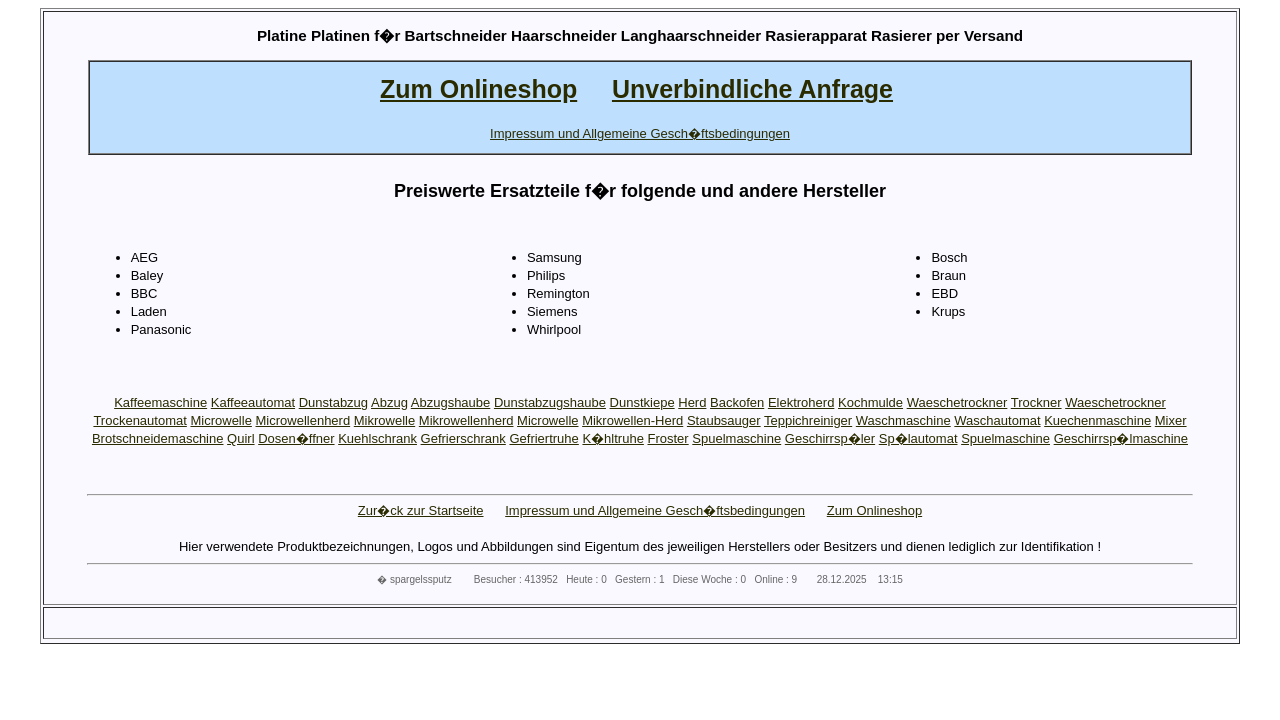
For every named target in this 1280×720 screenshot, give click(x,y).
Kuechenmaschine (1097, 420)
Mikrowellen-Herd (632, 420)
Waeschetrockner (957, 402)
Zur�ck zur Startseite (421, 510)
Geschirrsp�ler (830, 438)
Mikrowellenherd (466, 420)
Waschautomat (997, 420)
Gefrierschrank (463, 438)
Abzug (389, 402)
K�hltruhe (612, 438)
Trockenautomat (139, 420)
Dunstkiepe (642, 402)
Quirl (240, 438)
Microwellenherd (303, 420)
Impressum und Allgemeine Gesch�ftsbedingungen (655, 510)
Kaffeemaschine (160, 402)
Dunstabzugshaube (550, 402)
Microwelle (220, 420)
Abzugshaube (451, 402)
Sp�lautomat (918, 438)
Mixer (1171, 420)
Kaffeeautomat (253, 402)
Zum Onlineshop (874, 510)
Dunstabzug (333, 402)
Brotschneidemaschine (158, 438)
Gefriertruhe (543, 438)
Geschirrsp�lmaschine (1121, 438)
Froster (668, 438)
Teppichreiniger (808, 420)
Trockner (1036, 402)
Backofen (737, 402)
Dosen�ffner (296, 438)
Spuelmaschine (736, 438)
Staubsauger (724, 420)
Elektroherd (801, 402)
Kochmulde (870, 402)
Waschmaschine (903, 420)
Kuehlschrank (377, 438)
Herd (692, 402)
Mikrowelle (384, 420)
